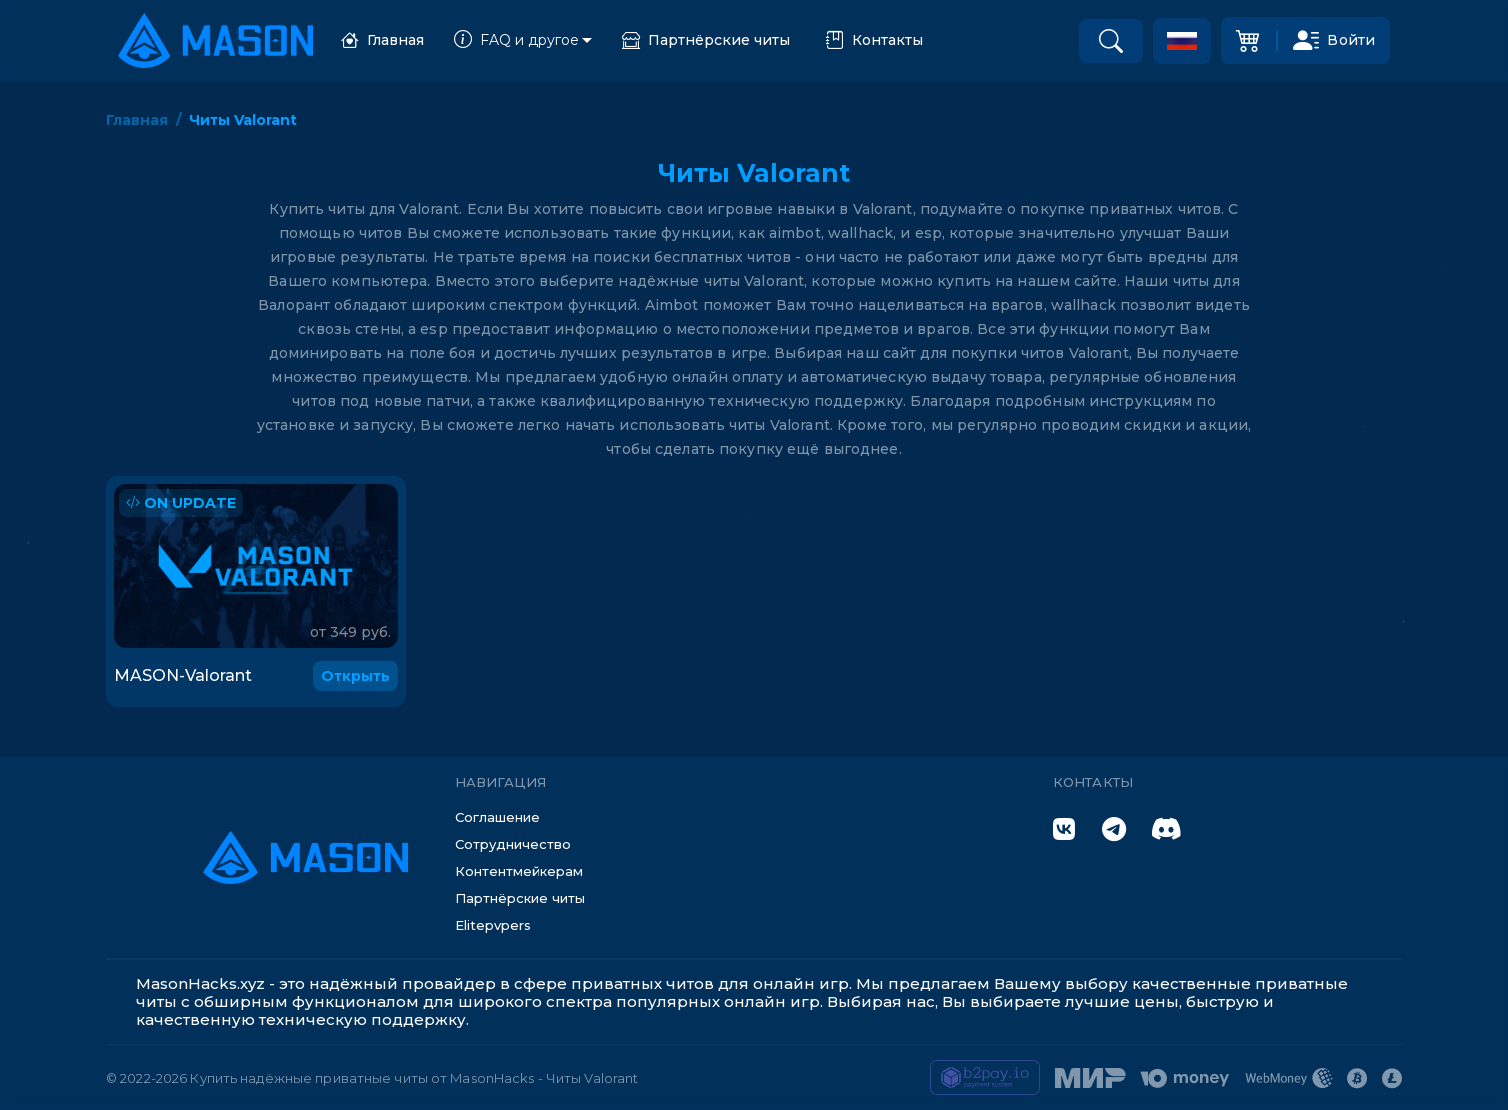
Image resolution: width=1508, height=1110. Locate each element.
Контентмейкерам (519, 871)
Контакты (874, 40)
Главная (382, 40)
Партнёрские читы (706, 40)
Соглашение (497, 817)
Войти (1334, 40)
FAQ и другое (516, 40)
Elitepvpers (493, 925)
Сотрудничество (513, 844)
